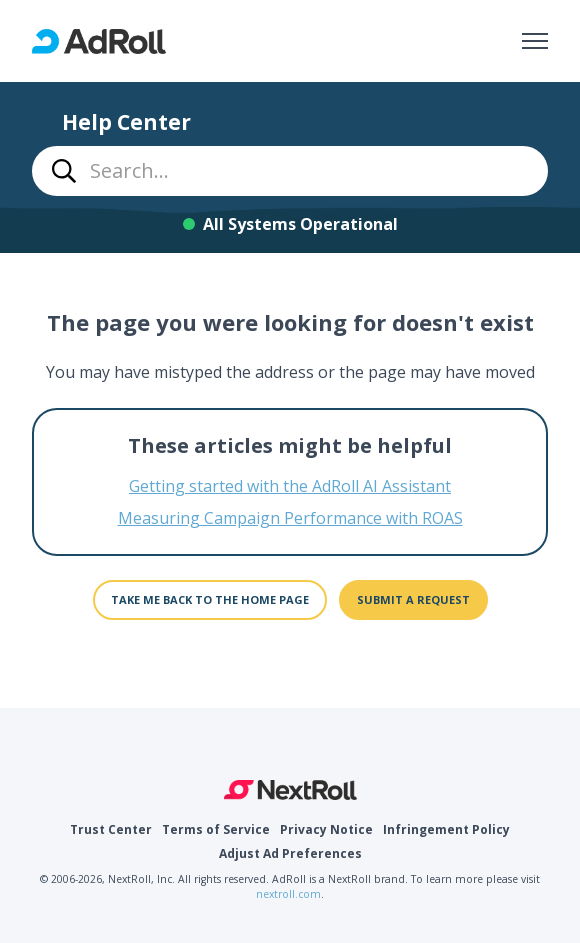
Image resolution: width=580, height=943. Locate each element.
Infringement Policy (446, 829)
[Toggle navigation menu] (535, 41)
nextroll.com (288, 894)
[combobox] (290, 171)
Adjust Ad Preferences (290, 853)
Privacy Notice (326, 829)
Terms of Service (216, 829)
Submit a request (413, 599)
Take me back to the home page (210, 599)
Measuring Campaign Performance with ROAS (290, 518)
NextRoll (290, 790)
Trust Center (111, 829)
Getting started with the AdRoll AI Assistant (290, 486)
